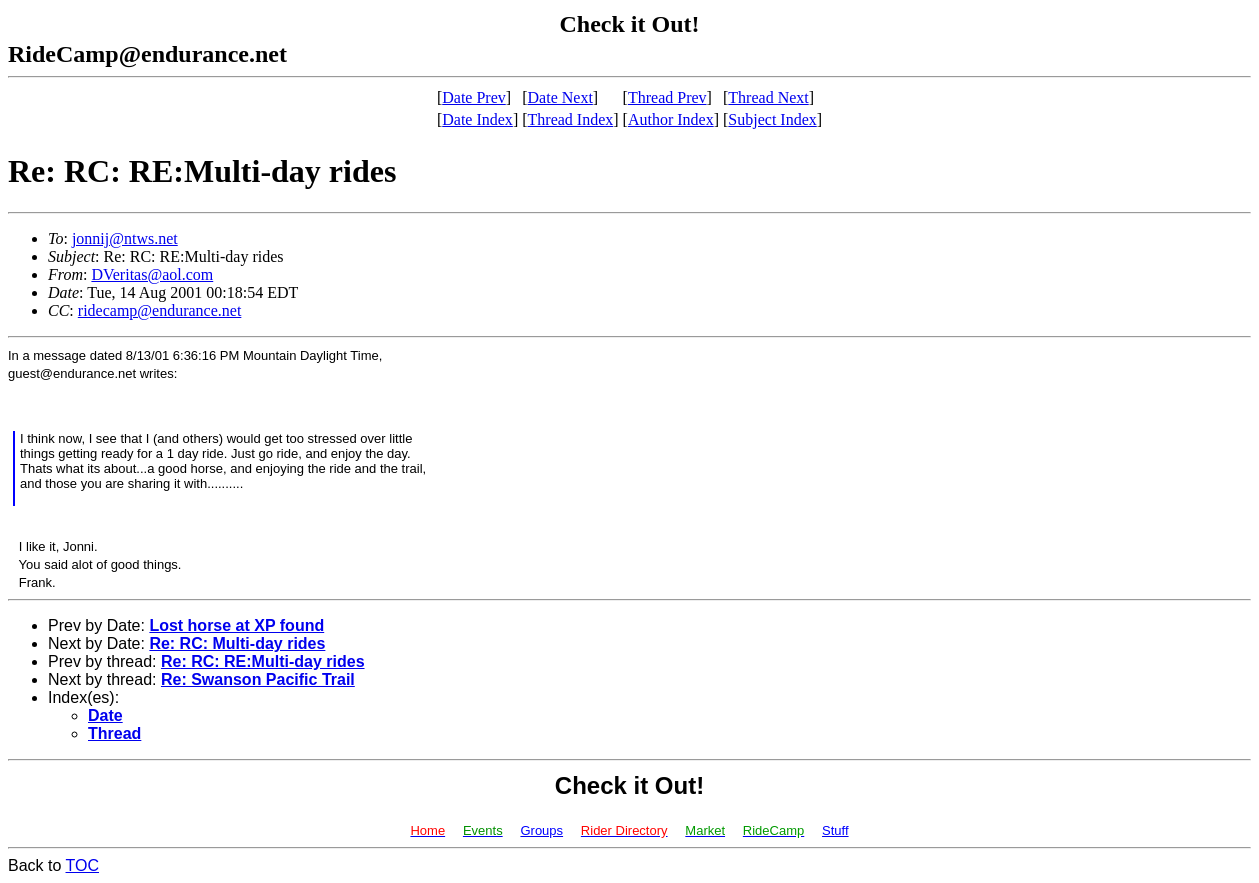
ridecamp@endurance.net (160, 310)
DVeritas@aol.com (152, 274)
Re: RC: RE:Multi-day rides (263, 661)
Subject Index (772, 119)
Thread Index (571, 119)
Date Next (560, 97)
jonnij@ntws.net (125, 238)
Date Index (477, 119)
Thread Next (768, 97)
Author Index (671, 119)
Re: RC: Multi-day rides (237, 643)
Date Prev (474, 97)
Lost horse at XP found (236, 625)
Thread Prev (667, 97)
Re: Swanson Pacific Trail (258, 679)
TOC (82, 865)
